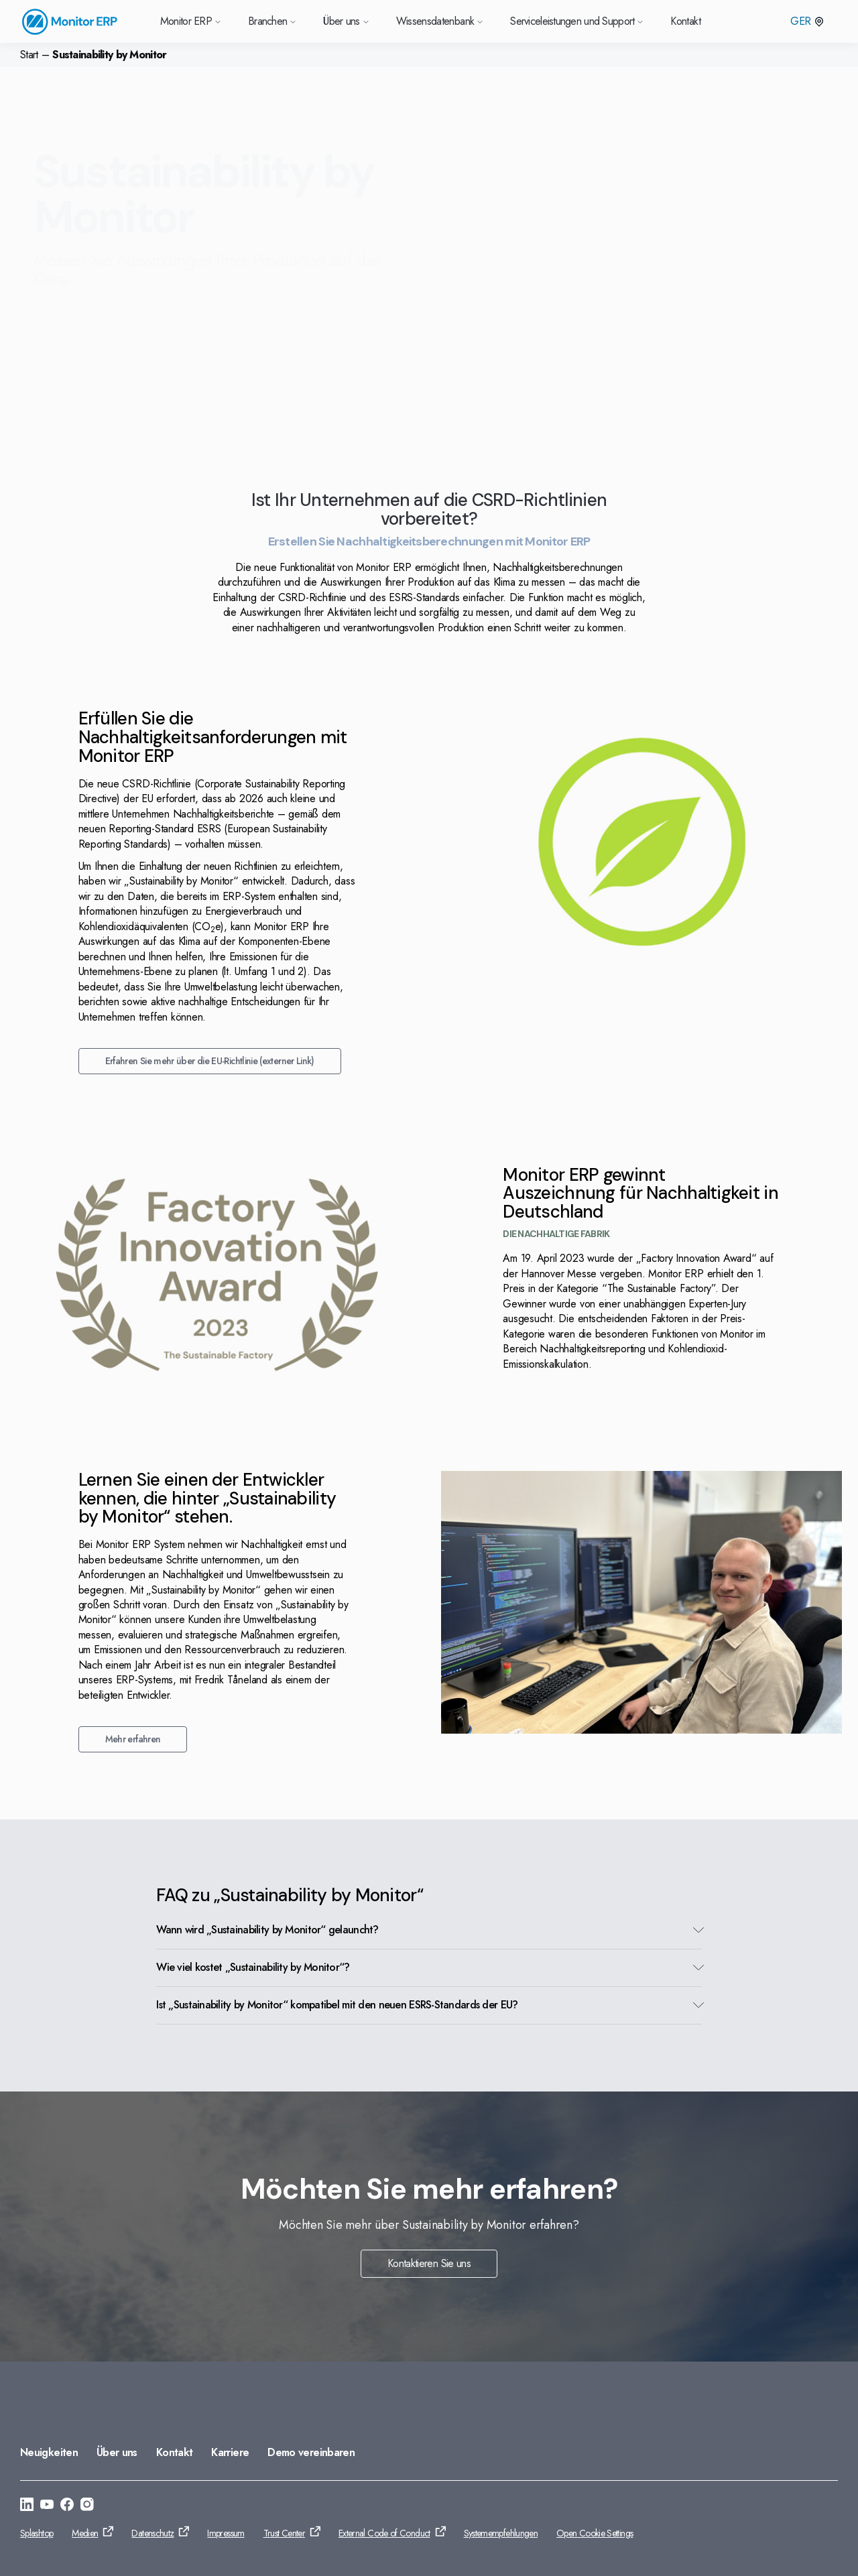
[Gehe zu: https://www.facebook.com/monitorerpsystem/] (67, 2506)
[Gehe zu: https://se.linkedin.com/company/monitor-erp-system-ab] (27, 2506)
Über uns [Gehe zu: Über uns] (117, 2452)
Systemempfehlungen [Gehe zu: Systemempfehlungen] (501, 2533)
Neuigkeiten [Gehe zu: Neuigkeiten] (49, 2452)
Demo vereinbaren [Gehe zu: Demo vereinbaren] (311, 2452)
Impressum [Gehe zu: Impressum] (225, 2533)
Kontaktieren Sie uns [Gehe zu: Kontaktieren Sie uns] (429, 2263)
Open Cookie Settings (594, 2533)
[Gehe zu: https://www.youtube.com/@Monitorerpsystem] (47, 2506)
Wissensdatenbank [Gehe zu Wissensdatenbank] (440, 21)
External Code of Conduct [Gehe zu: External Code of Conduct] (384, 2533)
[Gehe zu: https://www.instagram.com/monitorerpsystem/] (87, 2506)
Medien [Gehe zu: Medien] (85, 2533)
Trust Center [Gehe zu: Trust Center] (284, 2533)
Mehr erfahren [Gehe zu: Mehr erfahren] (135, 1739)
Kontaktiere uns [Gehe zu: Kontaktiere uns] (91, 330)
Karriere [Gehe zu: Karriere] (230, 2452)
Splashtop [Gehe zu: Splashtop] (36, 2533)
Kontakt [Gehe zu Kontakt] (685, 21)
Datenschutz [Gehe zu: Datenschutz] (152, 2533)
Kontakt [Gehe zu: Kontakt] (174, 2452)
